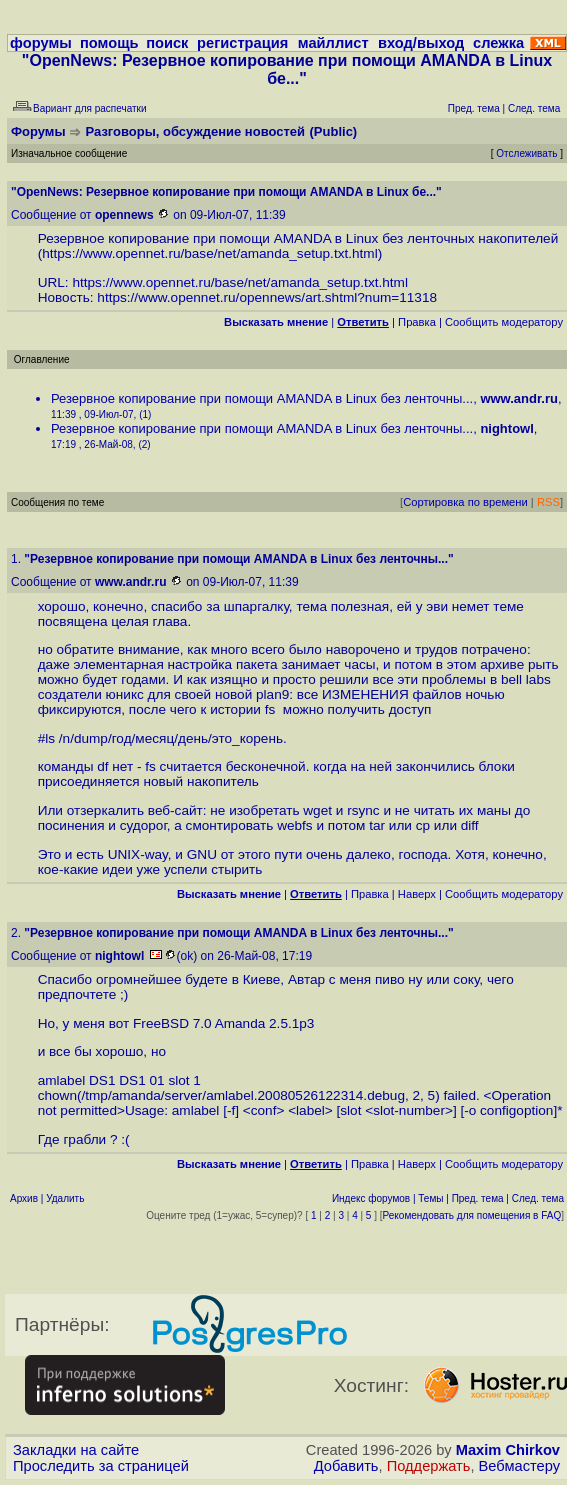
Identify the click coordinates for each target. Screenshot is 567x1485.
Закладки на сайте (76, 1450)
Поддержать (429, 1466)
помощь (109, 43)
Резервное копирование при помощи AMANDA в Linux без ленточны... (262, 398)
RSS (548, 502)
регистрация (242, 43)
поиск (167, 43)
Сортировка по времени (465, 502)
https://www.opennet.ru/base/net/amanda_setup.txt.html (210, 253)
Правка (417, 322)
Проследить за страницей (101, 1466)
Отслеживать (526, 153)
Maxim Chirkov (508, 1450)
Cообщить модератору (504, 322)
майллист (333, 43)
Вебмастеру (519, 1466)
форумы (41, 43)
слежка (498, 43)
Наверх (417, 894)
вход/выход (421, 43)
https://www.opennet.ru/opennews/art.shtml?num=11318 (267, 297)
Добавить (346, 1466)
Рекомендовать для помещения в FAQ (472, 1215)
